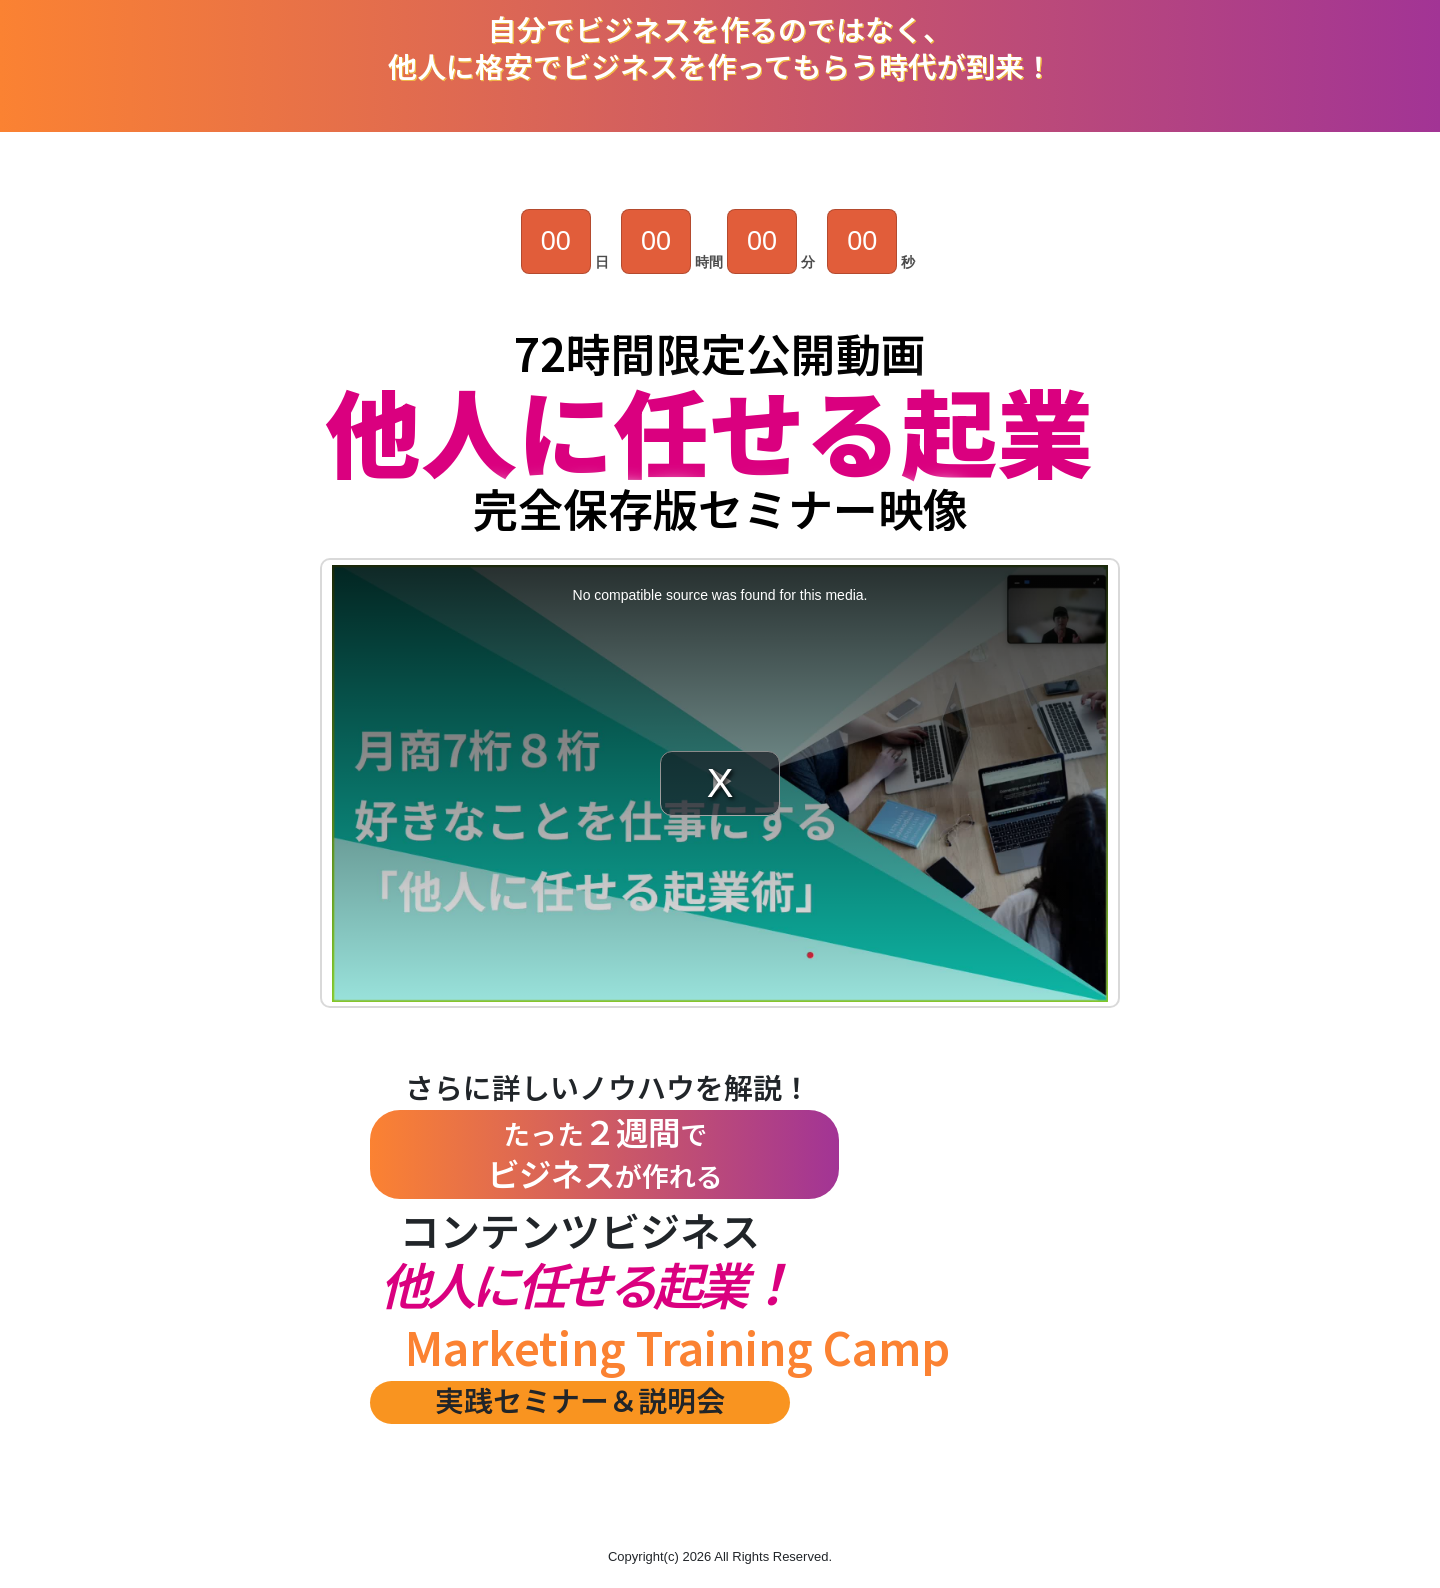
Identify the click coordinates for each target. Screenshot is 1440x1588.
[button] (720, 1493)
